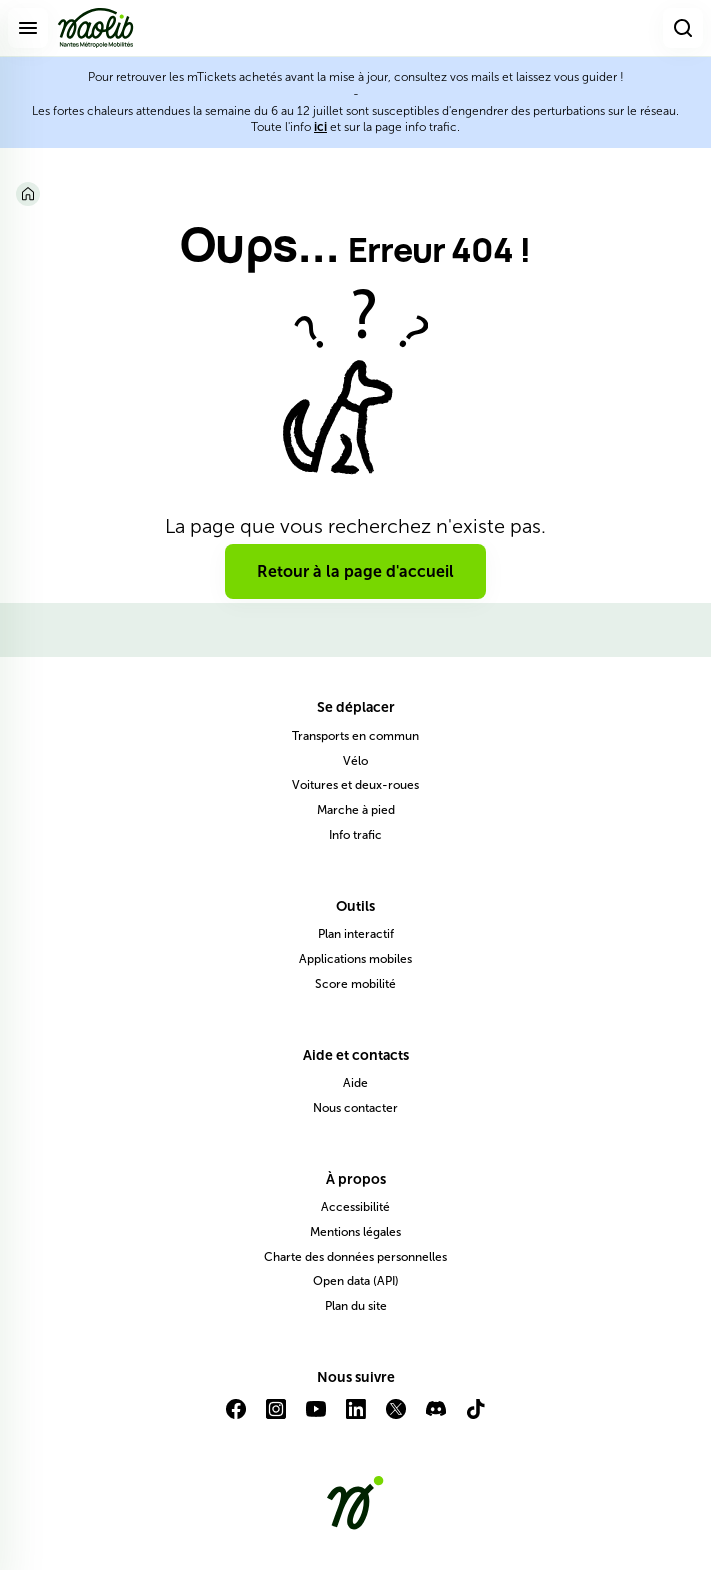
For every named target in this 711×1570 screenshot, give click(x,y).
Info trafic (355, 835)
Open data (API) (356, 1281)
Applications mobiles (355, 959)
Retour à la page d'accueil (355, 571)
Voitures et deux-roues (355, 785)
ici (320, 127)
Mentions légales (355, 1232)
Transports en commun (355, 736)
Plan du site (356, 1306)
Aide (355, 1083)
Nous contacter (355, 1108)
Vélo (355, 761)
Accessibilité (355, 1207)
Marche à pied (356, 810)
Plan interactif (356, 934)
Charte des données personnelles (355, 1257)
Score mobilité (355, 984)
